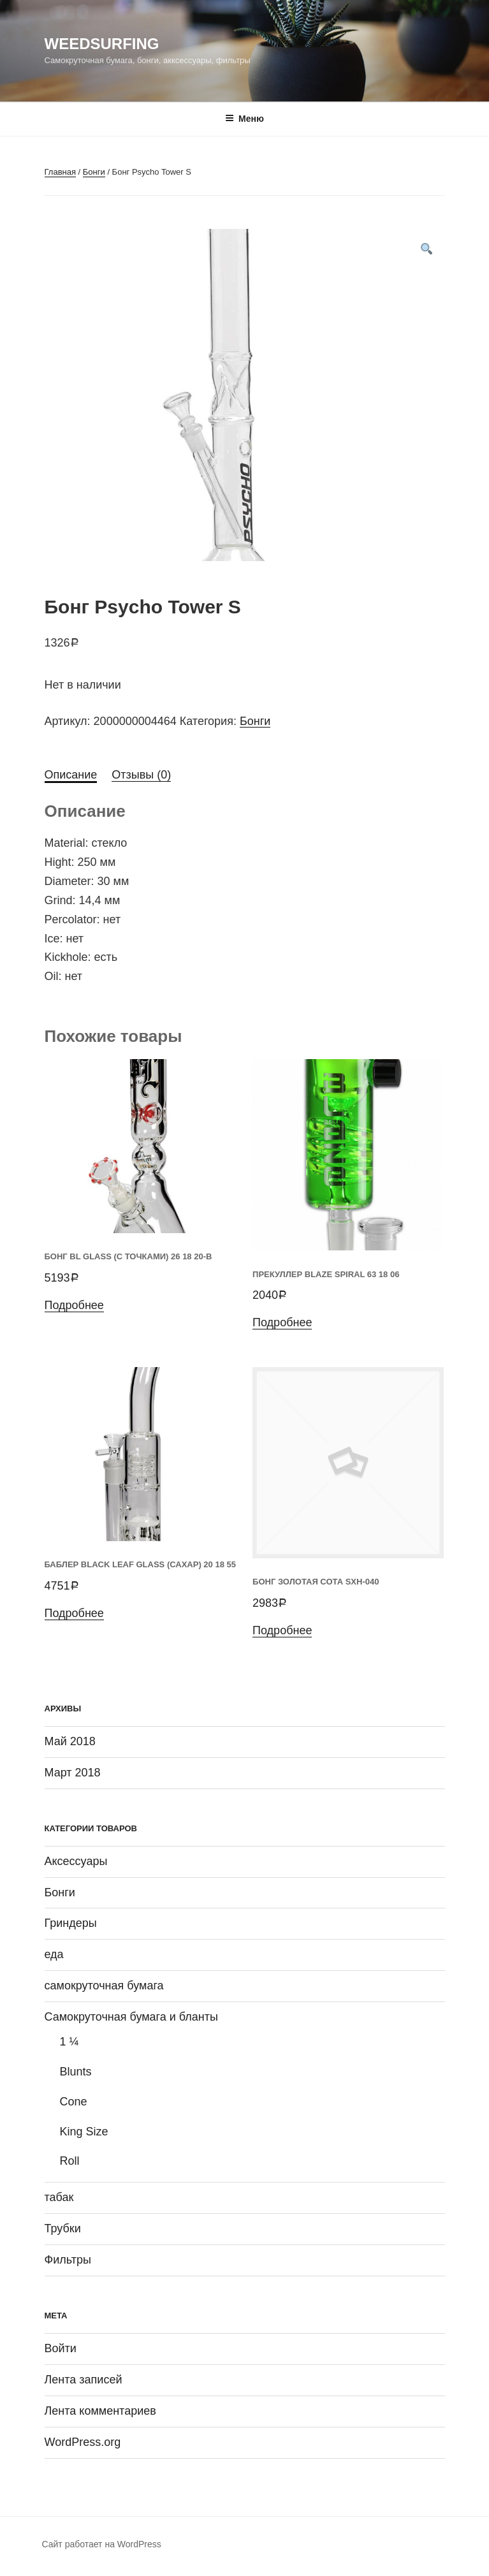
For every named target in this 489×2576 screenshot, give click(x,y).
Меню (244, 118)
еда (54, 1954)
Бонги (94, 172)
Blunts (76, 2071)
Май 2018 (70, 1741)
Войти (61, 2348)
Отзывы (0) (141, 774)
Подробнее (74, 1305)
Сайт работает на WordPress (101, 2544)
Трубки (63, 2228)
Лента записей (83, 2379)
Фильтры (68, 2259)
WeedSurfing (102, 43)
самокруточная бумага (104, 1985)
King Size (84, 2131)
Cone (73, 2101)
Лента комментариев (100, 2410)
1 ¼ (69, 2041)
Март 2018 (73, 1772)
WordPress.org (83, 2442)
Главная (60, 172)
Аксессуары (76, 1861)
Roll (70, 2161)
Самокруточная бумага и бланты (132, 2016)
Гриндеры (71, 1923)
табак (59, 2197)
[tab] (71, 775)
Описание (71, 774)
